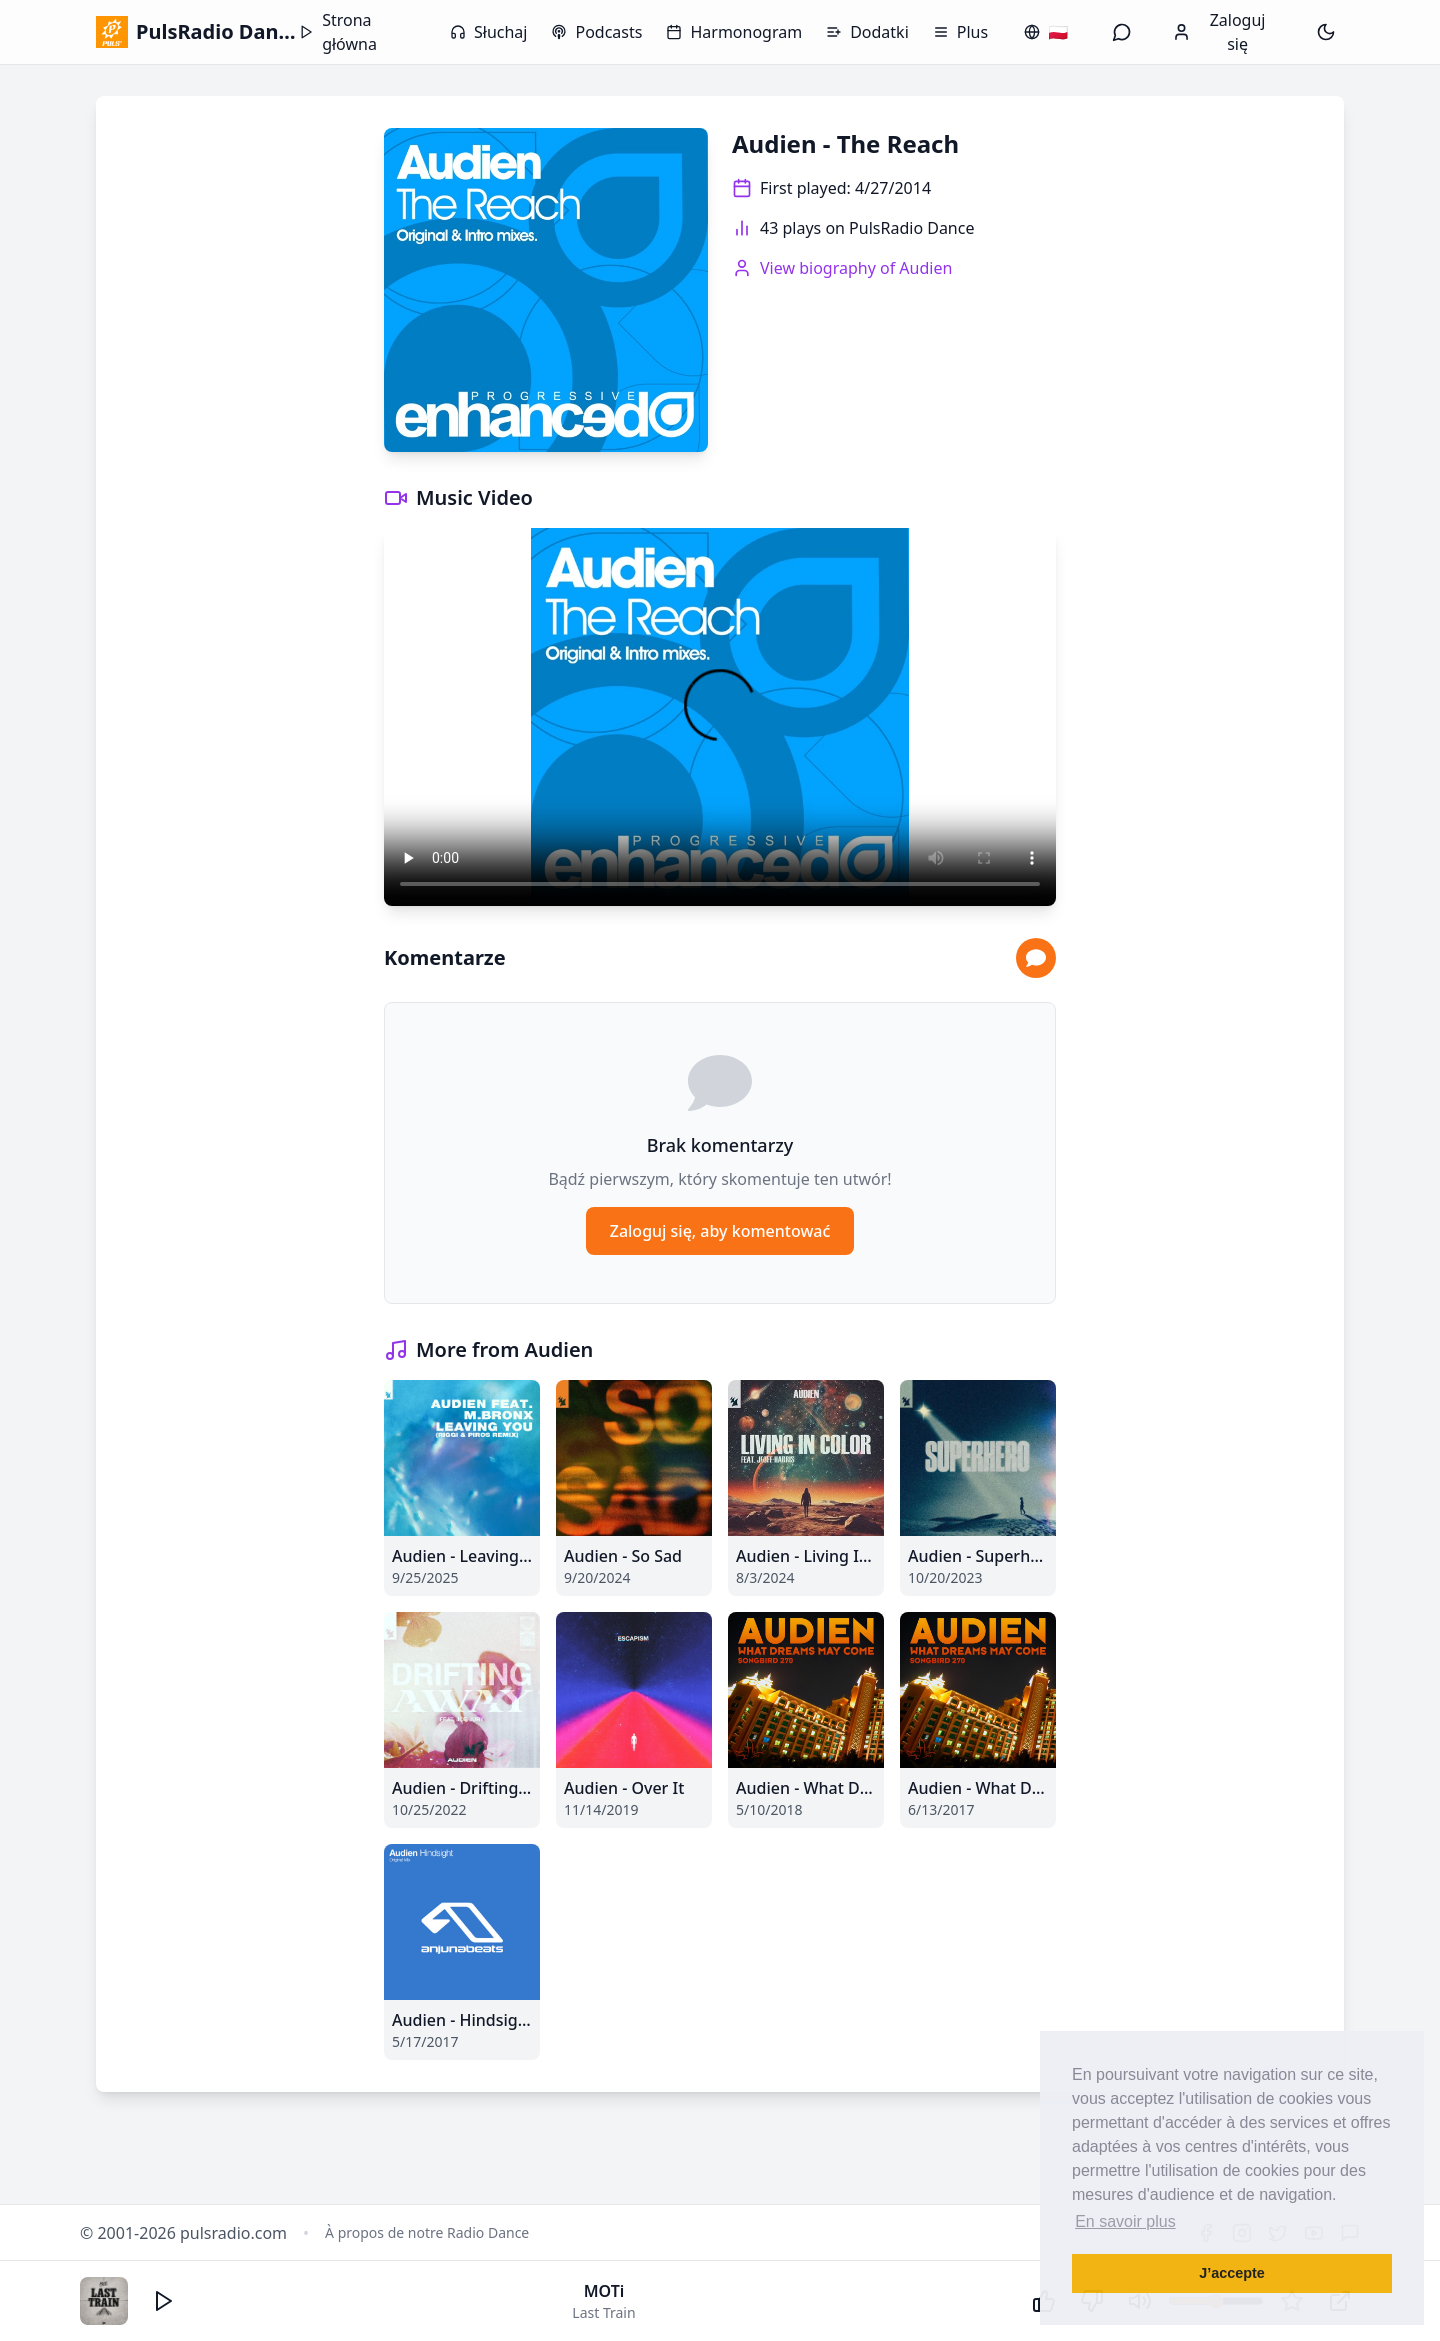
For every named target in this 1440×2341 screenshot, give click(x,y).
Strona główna (338, 32)
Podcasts (596, 32)
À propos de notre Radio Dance (427, 2232)
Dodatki (867, 32)
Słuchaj (488, 32)
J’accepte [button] (1232, 2273)
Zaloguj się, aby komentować (720, 1231)
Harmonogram (734, 32)
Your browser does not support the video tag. (720, 717)
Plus (960, 32)
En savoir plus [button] (1125, 2221)
